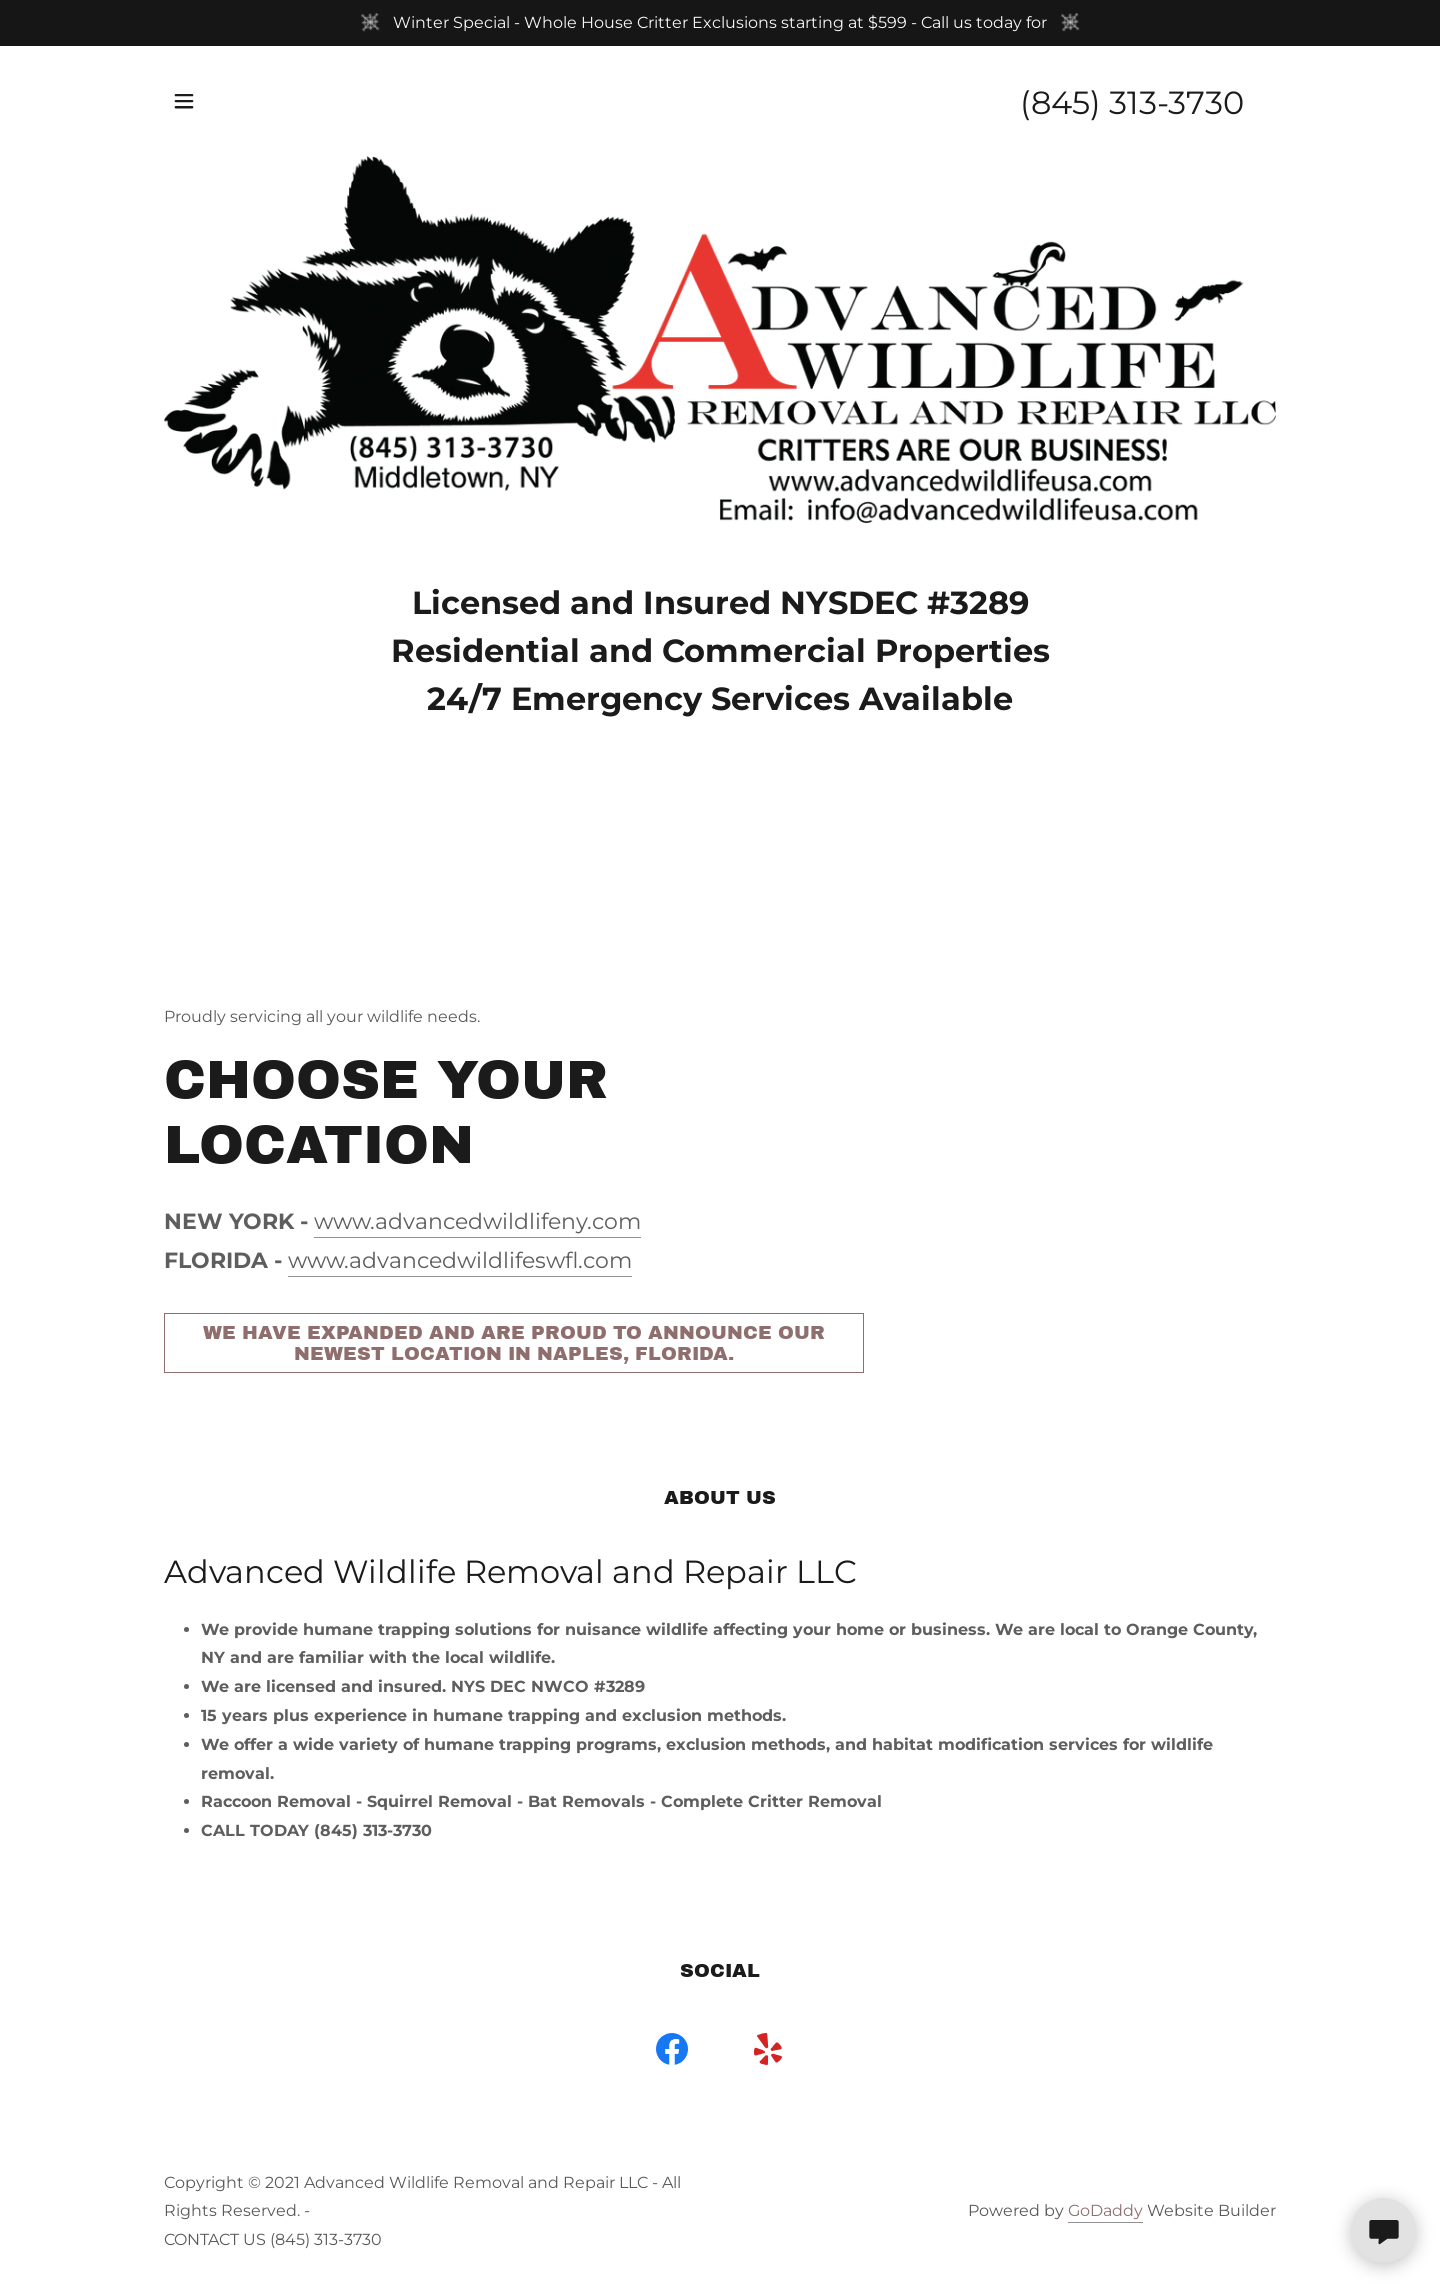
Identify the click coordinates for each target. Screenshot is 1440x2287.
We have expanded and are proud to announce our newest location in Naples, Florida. (514, 1343)
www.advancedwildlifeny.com (477, 1221)
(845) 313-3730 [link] (1132, 102)
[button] (184, 101)
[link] (672, 2053)
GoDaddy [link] (1105, 2210)
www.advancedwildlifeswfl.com (460, 1260)
